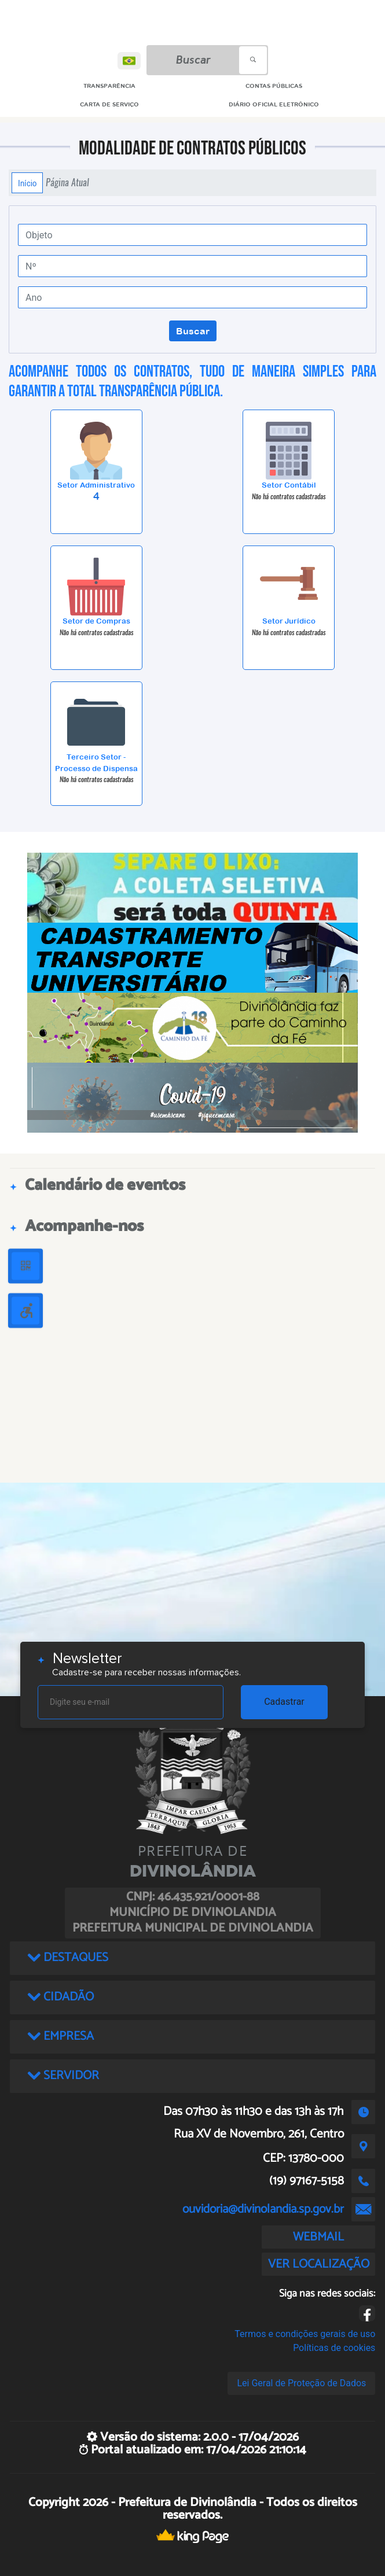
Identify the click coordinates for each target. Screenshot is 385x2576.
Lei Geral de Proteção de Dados (301, 2383)
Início (27, 183)
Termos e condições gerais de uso (304, 2333)
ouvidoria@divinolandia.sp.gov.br (263, 2209)
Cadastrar (284, 1701)
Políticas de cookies (334, 2347)
